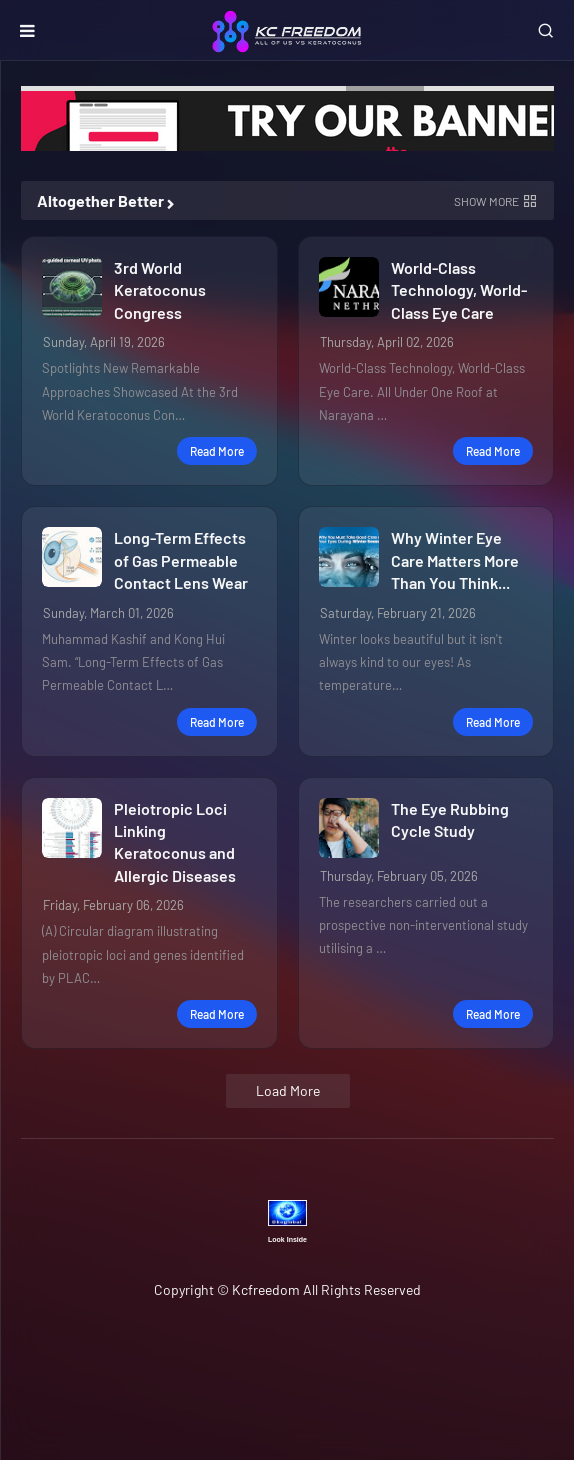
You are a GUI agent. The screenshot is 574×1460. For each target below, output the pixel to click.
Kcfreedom (266, 1289)
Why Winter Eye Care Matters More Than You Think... (455, 560)
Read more (217, 451)
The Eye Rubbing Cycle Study (450, 819)
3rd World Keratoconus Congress (160, 290)
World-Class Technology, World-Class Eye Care (459, 290)
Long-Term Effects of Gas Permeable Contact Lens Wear (181, 560)
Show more (486, 201)
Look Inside (287, 1239)
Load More (288, 1090)
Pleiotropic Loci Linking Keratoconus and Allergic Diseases (175, 842)
